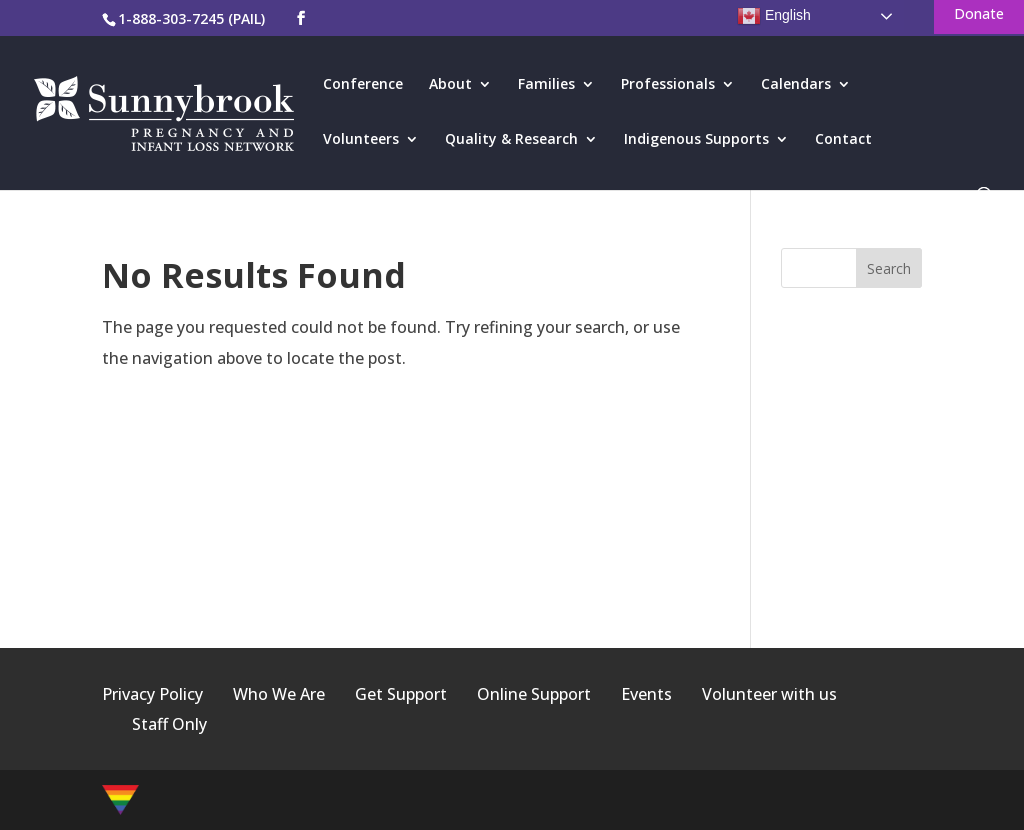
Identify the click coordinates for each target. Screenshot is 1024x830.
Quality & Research (511, 140)
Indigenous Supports (696, 140)
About (450, 85)
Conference (363, 85)
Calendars (796, 85)
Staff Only (169, 724)
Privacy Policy (152, 694)
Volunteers (361, 140)
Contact (843, 140)
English (774, 16)
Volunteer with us (769, 694)
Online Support (534, 694)
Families (546, 85)
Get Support (401, 694)
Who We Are (279, 694)
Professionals (668, 85)
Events (646, 694)
